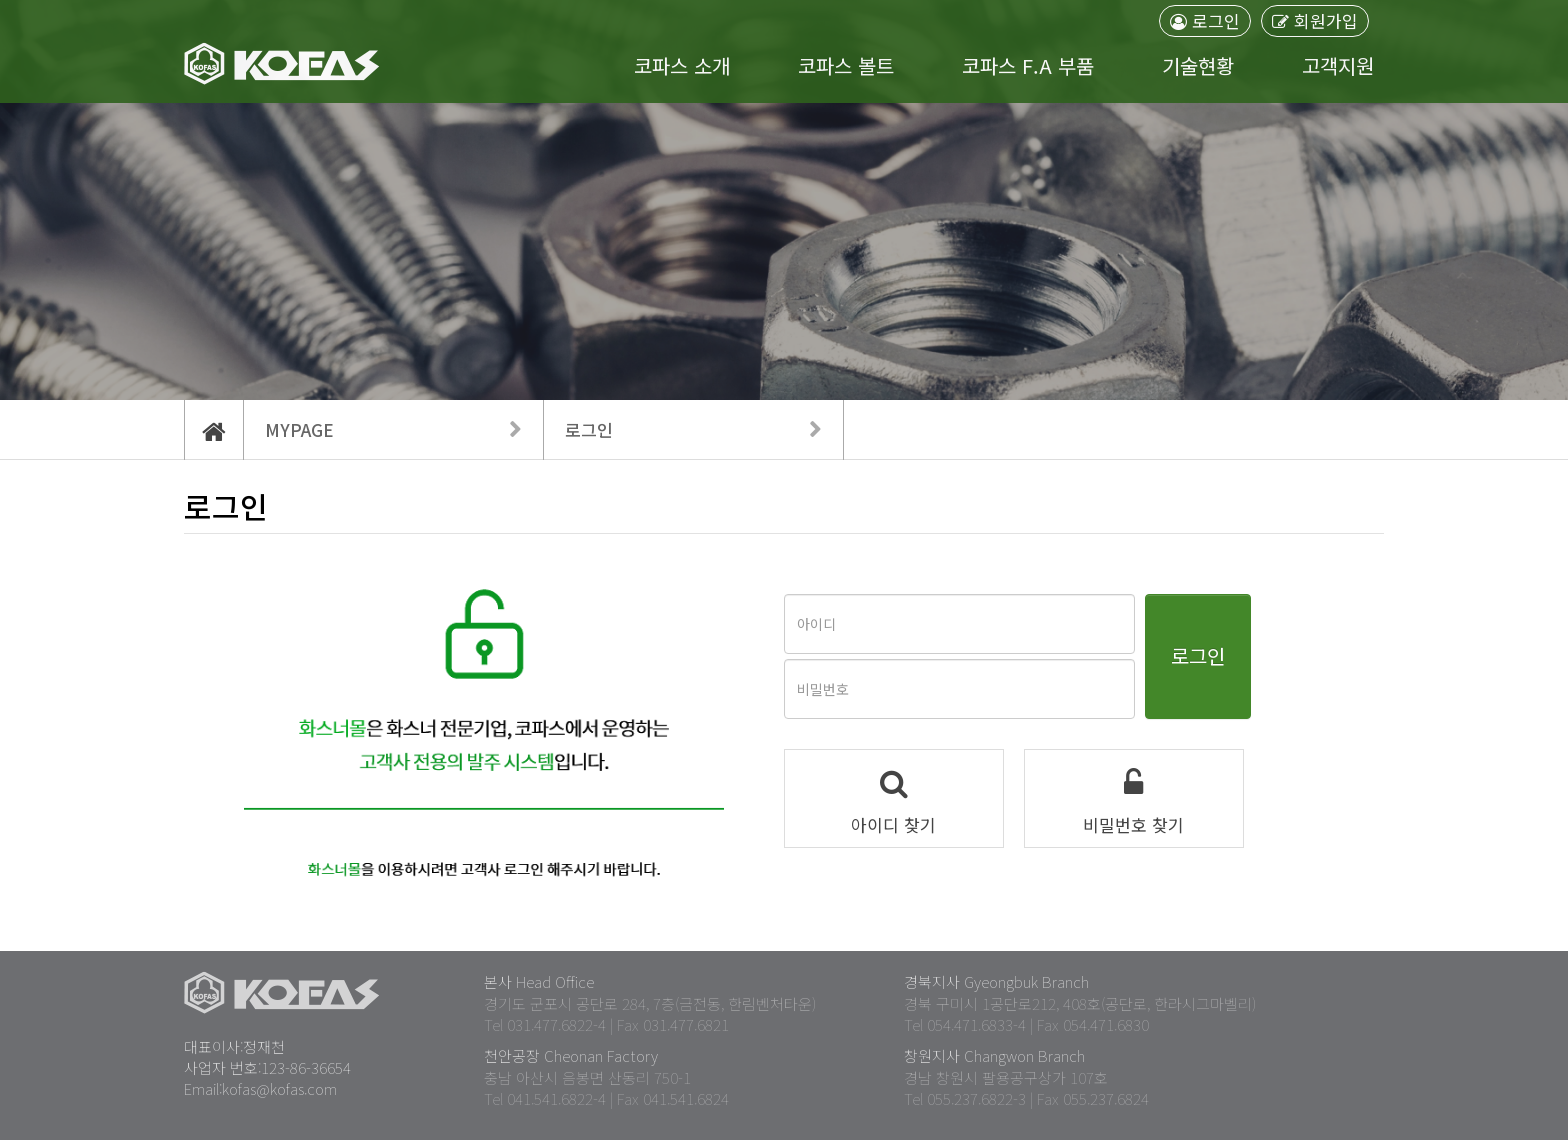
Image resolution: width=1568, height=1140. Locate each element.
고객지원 (1338, 66)
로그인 (1205, 20)
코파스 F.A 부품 (1028, 66)
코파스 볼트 (846, 66)
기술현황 (1198, 66)
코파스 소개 (682, 66)
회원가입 (1315, 20)
